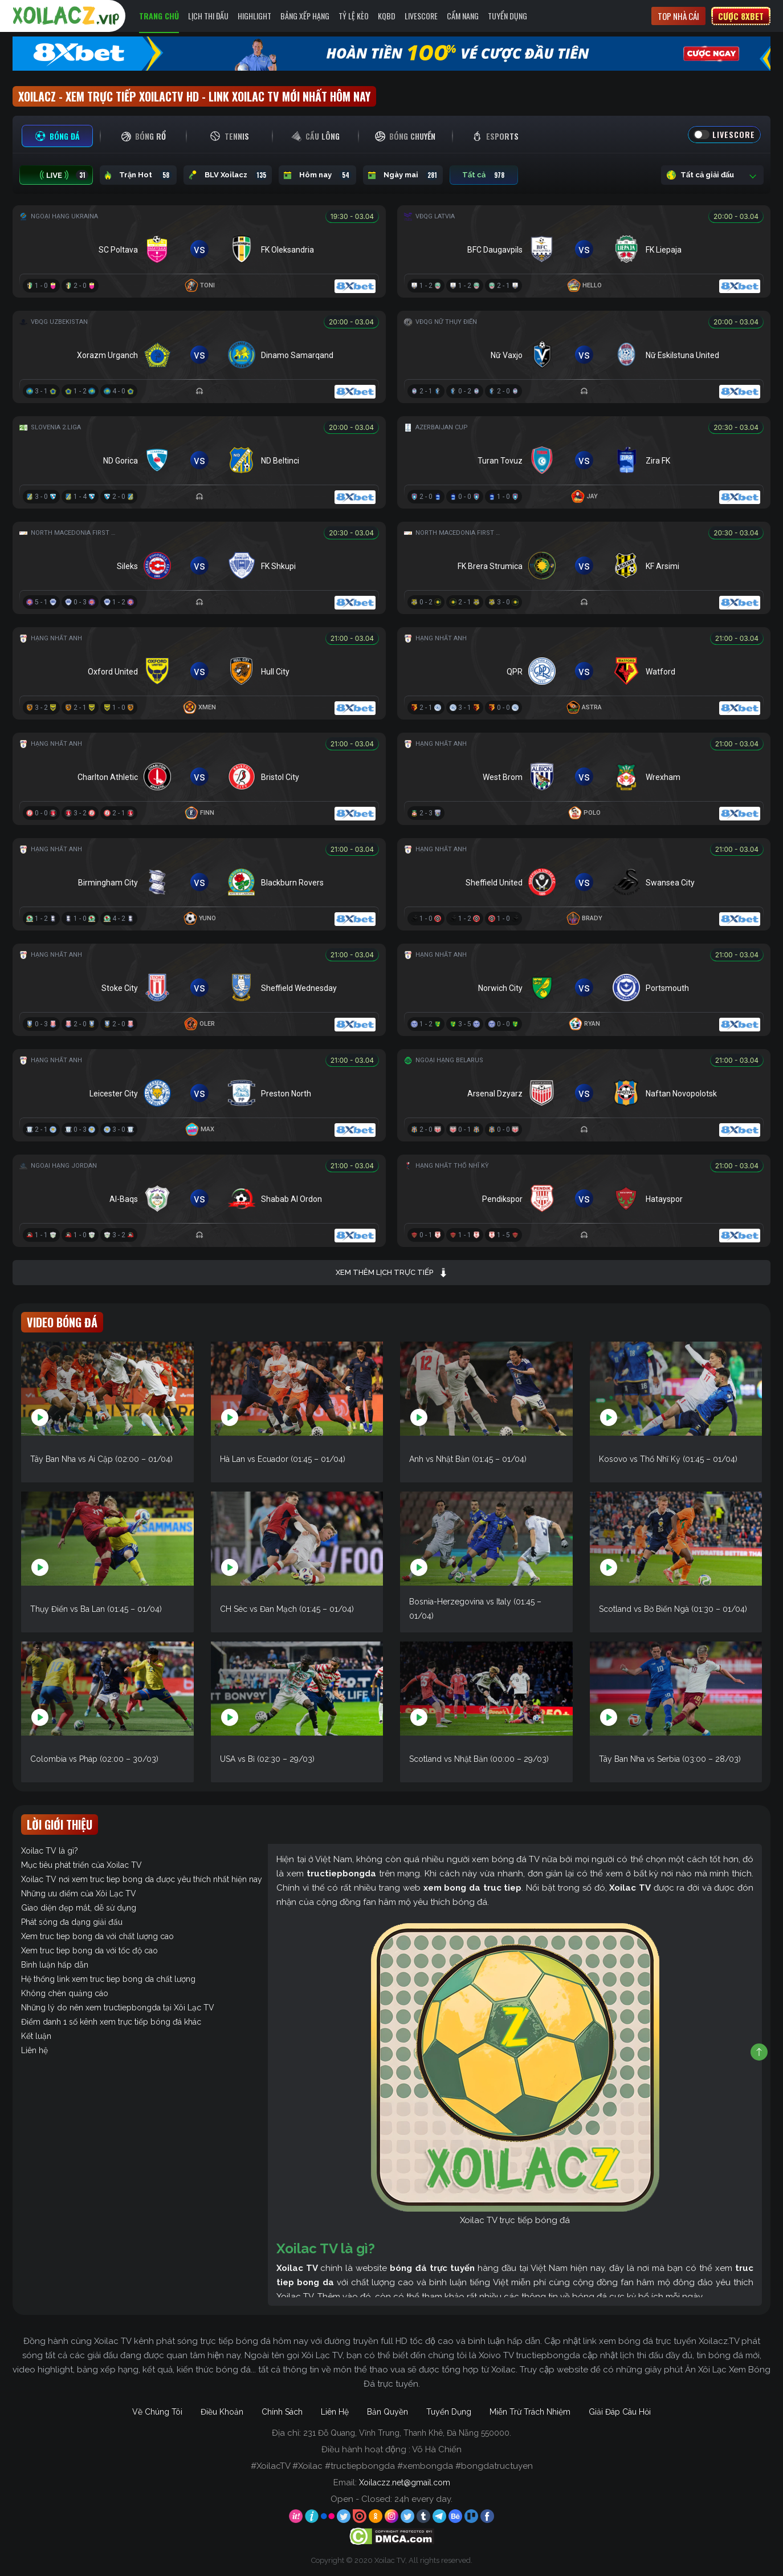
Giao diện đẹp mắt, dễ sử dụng (78, 1907)
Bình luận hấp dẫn (54, 1964)
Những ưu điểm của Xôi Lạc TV (78, 1893)
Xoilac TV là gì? (49, 1850)
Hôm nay (317, 175)
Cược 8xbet (741, 16)
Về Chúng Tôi (157, 2411)
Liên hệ (34, 2050)
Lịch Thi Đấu (208, 16)
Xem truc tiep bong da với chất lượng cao (97, 1936)
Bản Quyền (387, 2411)
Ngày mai (403, 175)
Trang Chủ (159, 16)
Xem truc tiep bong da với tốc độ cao (89, 1950)
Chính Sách (282, 2411)
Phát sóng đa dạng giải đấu (72, 1922)
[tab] (57, 136)
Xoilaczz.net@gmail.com (404, 2482)
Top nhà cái (678, 16)
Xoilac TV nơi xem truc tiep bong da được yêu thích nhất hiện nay (141, 1879)
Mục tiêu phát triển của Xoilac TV (81, 1865)
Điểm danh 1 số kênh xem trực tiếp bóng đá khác (111, 2021)
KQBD (386, 16)
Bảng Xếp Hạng (304, 16)
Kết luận (36, 2036)
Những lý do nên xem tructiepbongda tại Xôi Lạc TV (117, 2007)
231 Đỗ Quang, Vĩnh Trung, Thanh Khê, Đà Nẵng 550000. (407, 2432)
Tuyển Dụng (507, 16)
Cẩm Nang (463, 16)
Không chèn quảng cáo (64, 1993)
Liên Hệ (335, 2411)
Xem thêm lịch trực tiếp (392, 1272)
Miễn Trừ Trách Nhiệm (530, 2411)
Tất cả (483, 175)
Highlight (254, 16)
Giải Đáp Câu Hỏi (620, 2411)
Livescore (421, 16)
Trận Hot (138, 175)
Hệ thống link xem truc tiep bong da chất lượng (108, 1979)
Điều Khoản (222, 2411)
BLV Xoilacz (227, 175)
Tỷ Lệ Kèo (354, 16)
